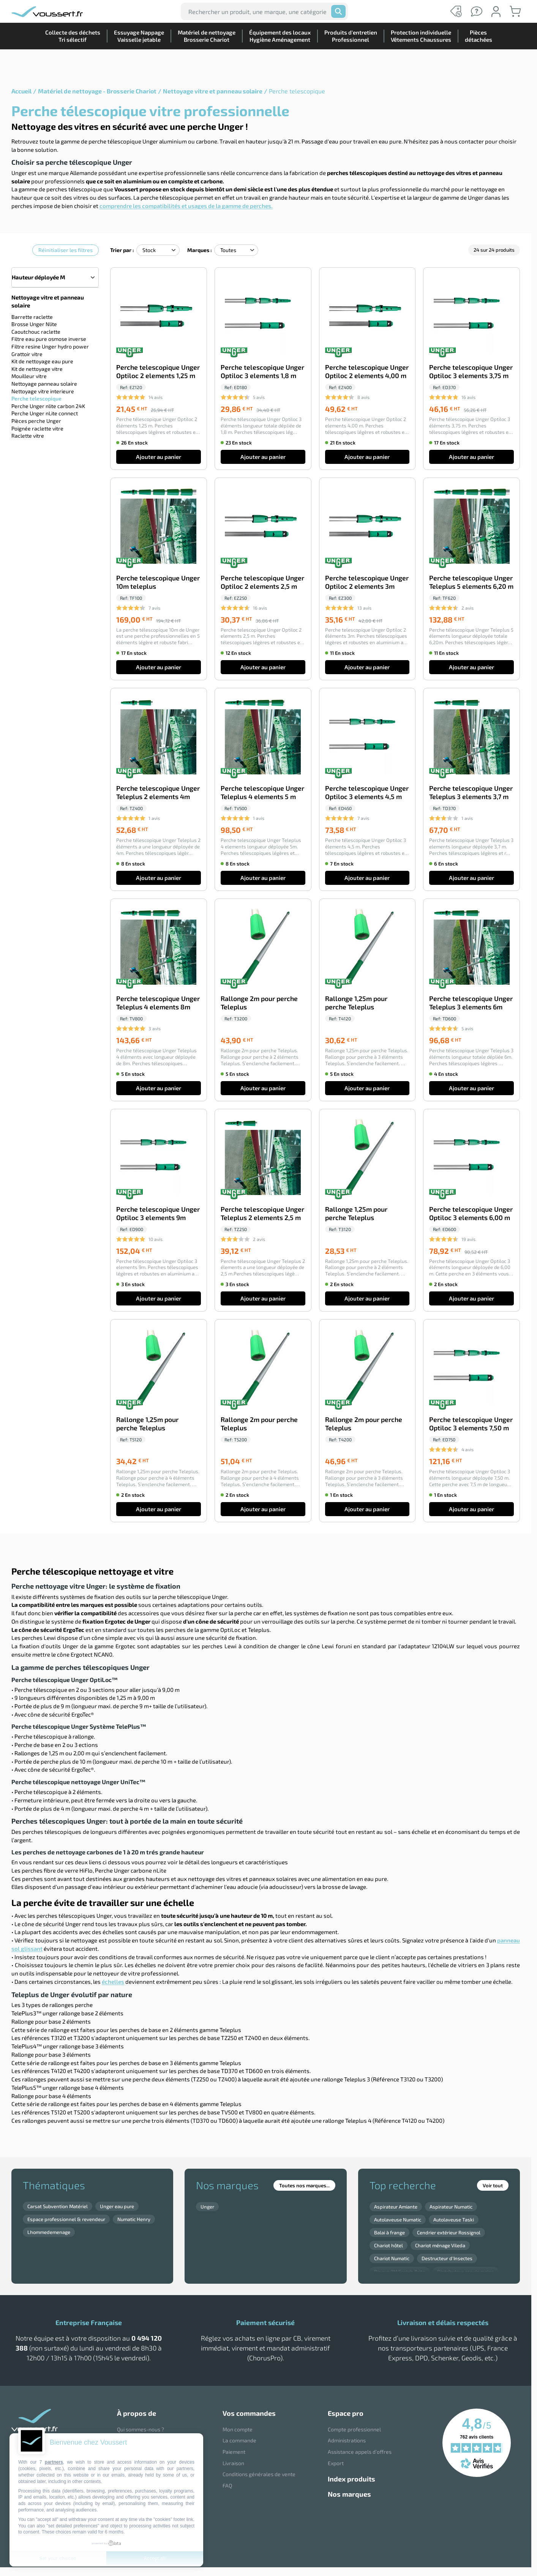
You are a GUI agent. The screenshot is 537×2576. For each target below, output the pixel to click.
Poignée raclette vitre (37, 428)
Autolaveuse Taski (453, 2220)
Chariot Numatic (391, 2258)
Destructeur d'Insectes (447, 2258)
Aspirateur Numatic (451, 2207)
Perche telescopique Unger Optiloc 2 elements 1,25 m (158, 371)
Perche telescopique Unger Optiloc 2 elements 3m (367, 582)
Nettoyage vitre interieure (42, 391)
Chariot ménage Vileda (440, 2245)
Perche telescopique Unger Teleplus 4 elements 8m (158, 1003)
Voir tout (493, 2185)
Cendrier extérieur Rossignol (448, 2232)
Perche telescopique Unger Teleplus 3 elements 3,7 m (471, 792)
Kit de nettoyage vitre (37, 368)
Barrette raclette (32, 316)
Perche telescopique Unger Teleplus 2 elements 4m (158, 792)
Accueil (21, 91)
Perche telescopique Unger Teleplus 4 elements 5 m (262, 792)
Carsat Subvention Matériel (57, 2206)
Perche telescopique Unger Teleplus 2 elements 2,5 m (262, 1213)
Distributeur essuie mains (465, 2272)
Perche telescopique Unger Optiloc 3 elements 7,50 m (471, 1424)
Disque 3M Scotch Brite (399, 2272)
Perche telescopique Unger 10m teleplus (158, 582)
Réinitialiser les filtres (65, 250)
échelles (113, 1981)
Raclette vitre (27, 435)
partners (54, 2462)
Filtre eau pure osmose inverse (48, 338)
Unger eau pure (117, 2206)
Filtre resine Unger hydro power (50, 346)
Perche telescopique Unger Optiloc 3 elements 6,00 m (471, 1213)
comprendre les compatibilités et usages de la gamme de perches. (186, 205)
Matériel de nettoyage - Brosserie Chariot (97, 91)
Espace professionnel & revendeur (66, 2219)
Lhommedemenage (48, 2232)
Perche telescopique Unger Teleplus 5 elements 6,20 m (471, 582)
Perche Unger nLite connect (44, 413)
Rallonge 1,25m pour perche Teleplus (356, 1003)
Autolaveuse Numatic (397, 2220)
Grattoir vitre (27, 353)
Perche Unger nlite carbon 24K (48, 405)
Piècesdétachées (475, 62)
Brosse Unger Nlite (34, 323)
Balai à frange (389, 2232)
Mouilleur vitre (29, 375)
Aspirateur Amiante (395, 2207)
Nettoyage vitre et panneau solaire (212, 91)
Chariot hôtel (388, 2245)
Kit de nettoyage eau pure (42, 361)
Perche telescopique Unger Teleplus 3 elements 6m (471, 1003)
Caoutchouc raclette (35, 331)
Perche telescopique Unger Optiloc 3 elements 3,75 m (471, 371)
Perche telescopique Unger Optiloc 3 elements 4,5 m (367, 792)
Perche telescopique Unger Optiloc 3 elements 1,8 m (262, 371)
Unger (207, 2207)
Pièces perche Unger (36, 420)
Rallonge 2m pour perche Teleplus (259, 1003)
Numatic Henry (133, 2219)
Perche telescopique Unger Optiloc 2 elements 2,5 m (262, 582)
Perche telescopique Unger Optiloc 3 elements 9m (158, 1213)
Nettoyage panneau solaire (44, 383)
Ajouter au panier (158, 456)
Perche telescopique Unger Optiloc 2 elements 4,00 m (367, 371)
